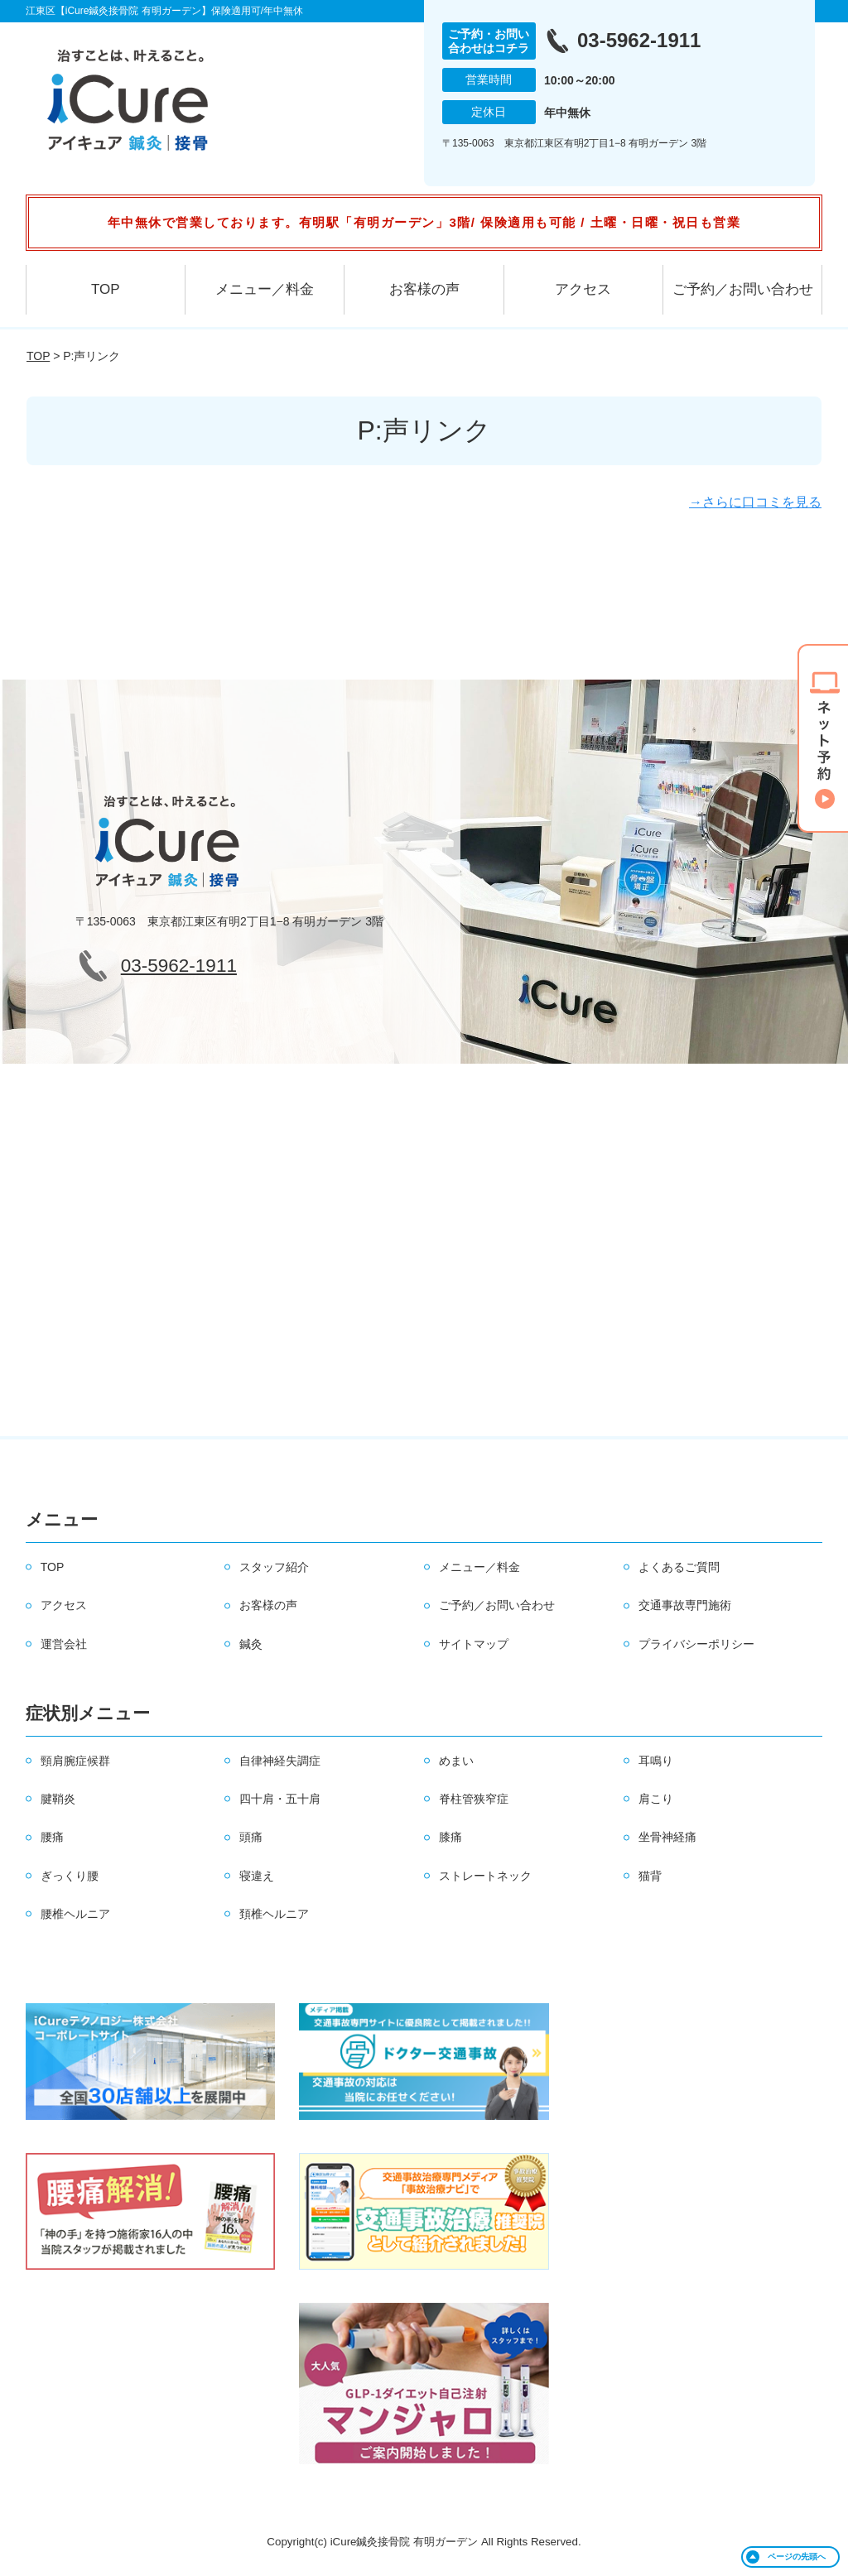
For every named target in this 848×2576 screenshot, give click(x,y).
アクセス (583, 289)
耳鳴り (655, 1760)
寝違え (256, 1875)
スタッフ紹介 (274, 1567)
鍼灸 (251, 1644)
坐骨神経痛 (667, 1836)
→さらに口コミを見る (755, 502)
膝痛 (450, 1836)
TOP (105, 289)
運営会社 (64, 1644)
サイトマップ (473, 1644)
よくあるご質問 (679, 1567)
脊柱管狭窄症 (473, 1798)
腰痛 (52, 1836)
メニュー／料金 (264, 289)
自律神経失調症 (279, 1760)
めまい (456, 1760)
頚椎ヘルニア (274, 1913)
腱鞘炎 (58, 1798)
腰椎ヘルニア (75, 1913)
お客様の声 (424, 289)
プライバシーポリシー (696, 1644)
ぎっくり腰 (70, 1875)
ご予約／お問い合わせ (742, 289)
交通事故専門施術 (684, 1605)
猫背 (650, 1875)
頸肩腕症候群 (75, 1760)
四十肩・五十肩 (279, 1798)
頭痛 (251, 1836)
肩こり (655, 1798)
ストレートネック (485, 1875)
